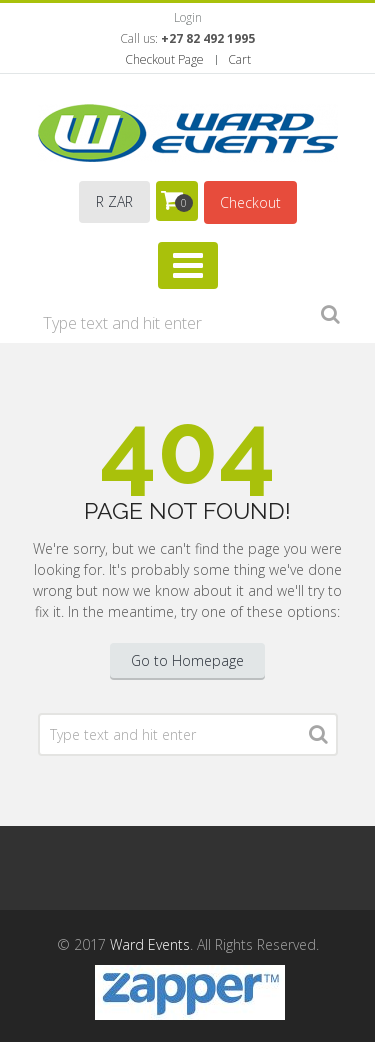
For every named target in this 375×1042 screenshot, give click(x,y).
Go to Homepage (187, 660)
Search (330, 318)
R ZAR (114, 201)
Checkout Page (164, 59)
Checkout (250, 202)
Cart (239, 59)
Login (188, 17)
